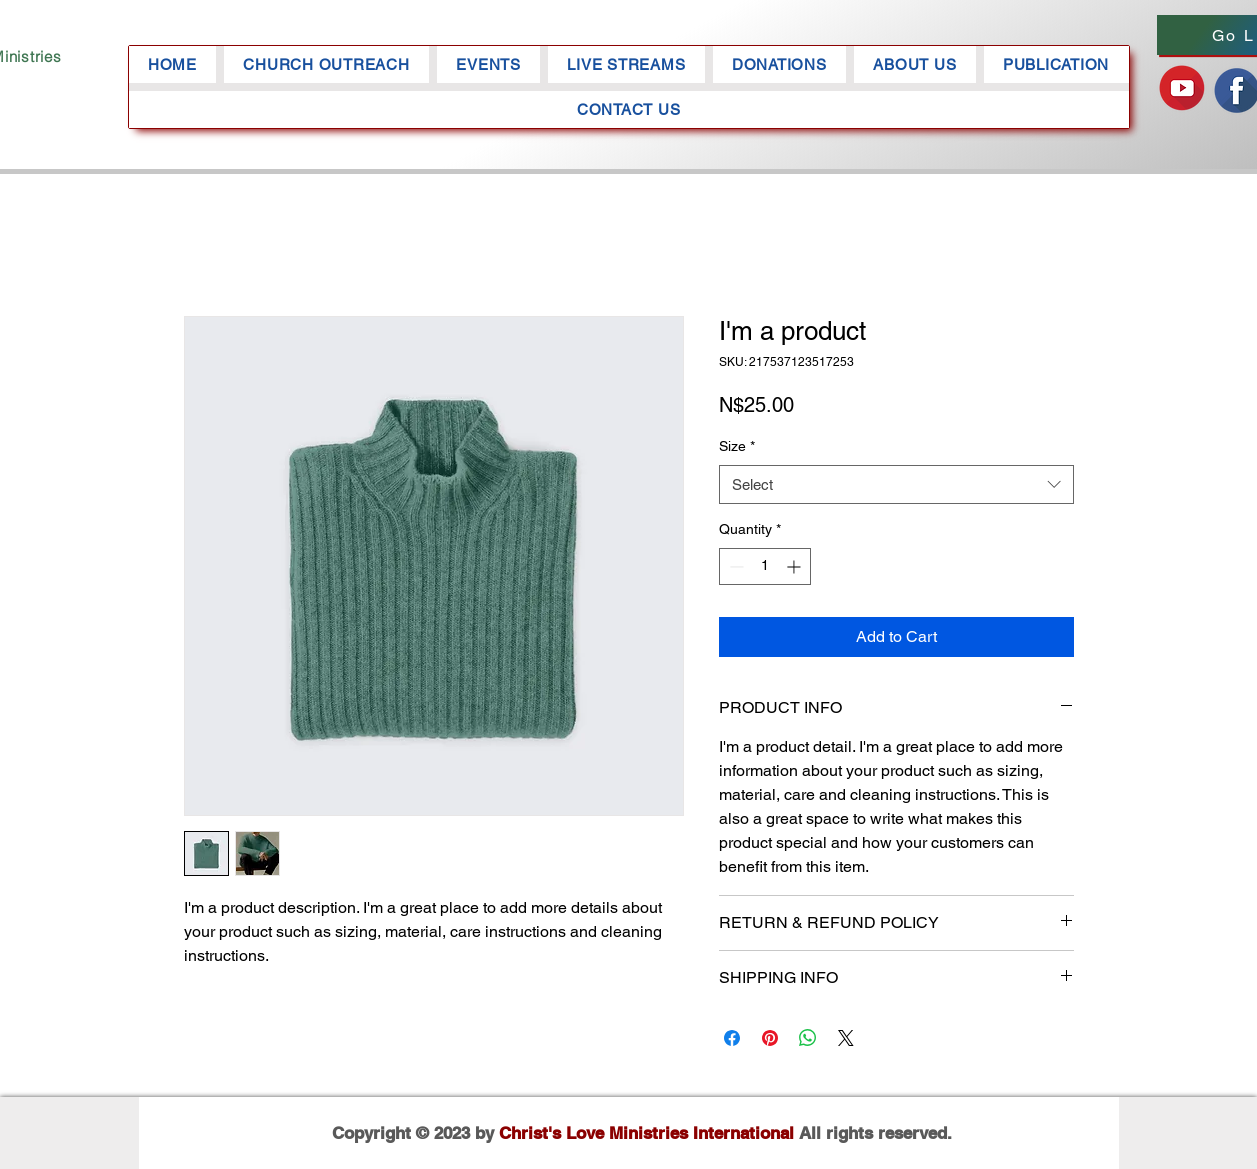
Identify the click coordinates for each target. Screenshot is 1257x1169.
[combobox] (896, 484)
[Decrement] (734, 566)
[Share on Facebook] (732, 1038)
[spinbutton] (765, 566)
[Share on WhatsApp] (808, 1038)
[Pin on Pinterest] (770, 1038)
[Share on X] (846, 1038)
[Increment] (795, 566)
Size (737, 446)
